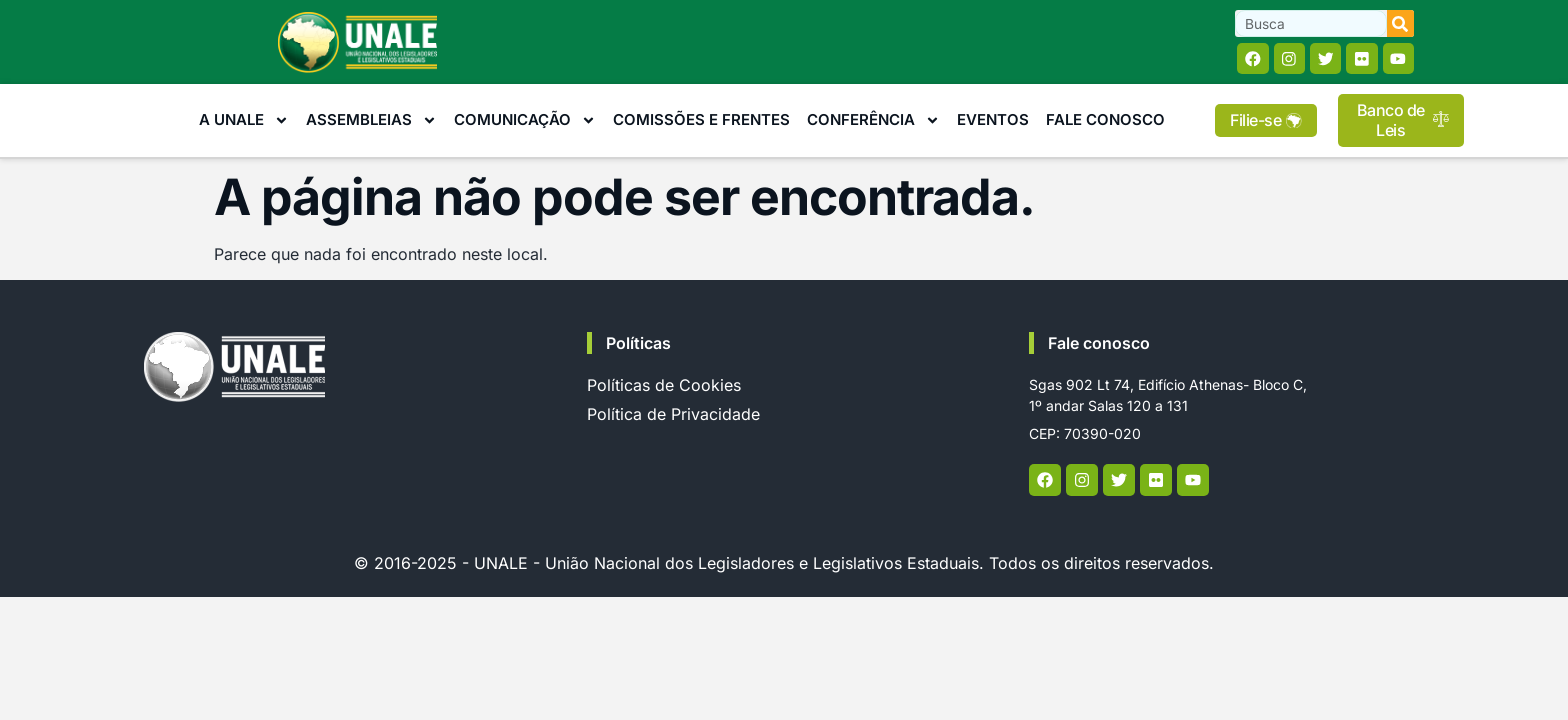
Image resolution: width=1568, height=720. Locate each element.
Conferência (873, 121)
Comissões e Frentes (701, 120)
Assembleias (371, 121)
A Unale (244, 121)
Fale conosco (1099, 343)
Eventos (993, 120)
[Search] (1400, 23)
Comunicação (525, 121)
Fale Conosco (1105, 120)
